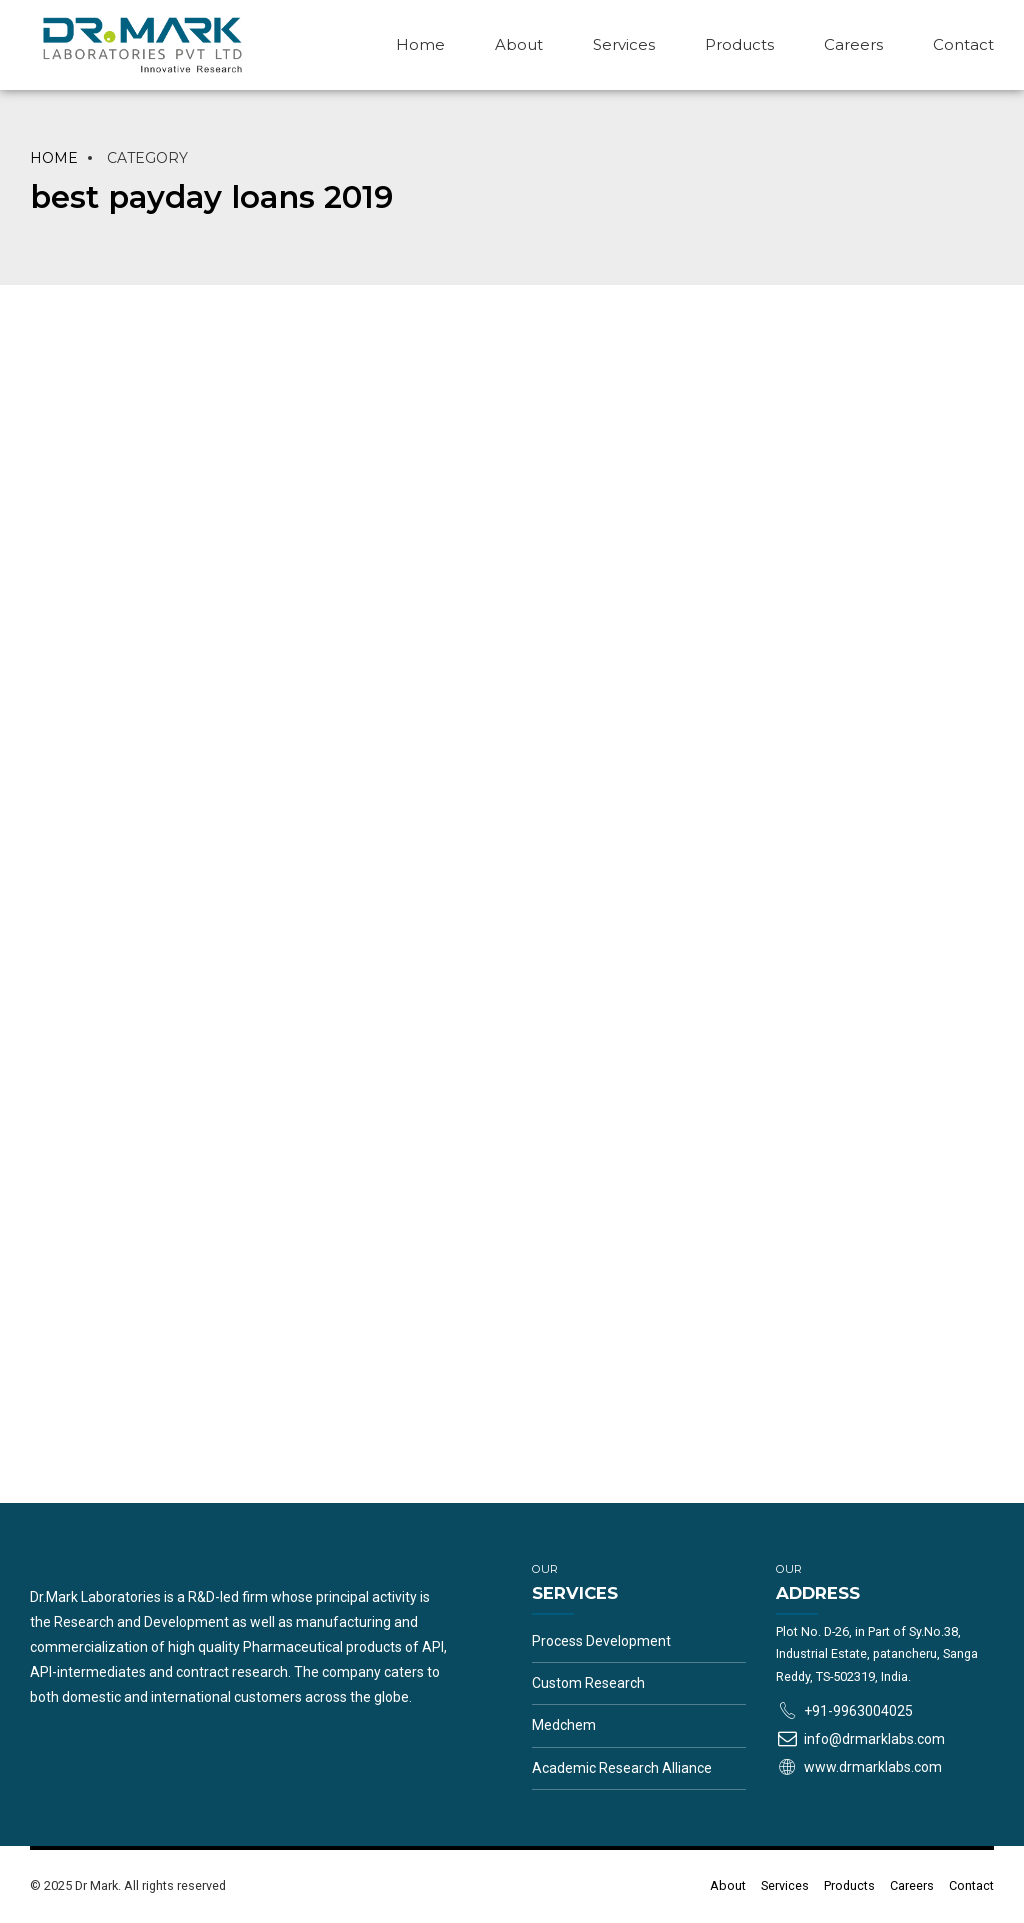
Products (739, 44)
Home (420, 44)
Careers (853, 44)
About (519, 44)
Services (624, 44)
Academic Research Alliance (622, 1768)
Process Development (601, 1641)
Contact (963, 44)
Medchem (564, 1725)
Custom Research (588, 1683)
